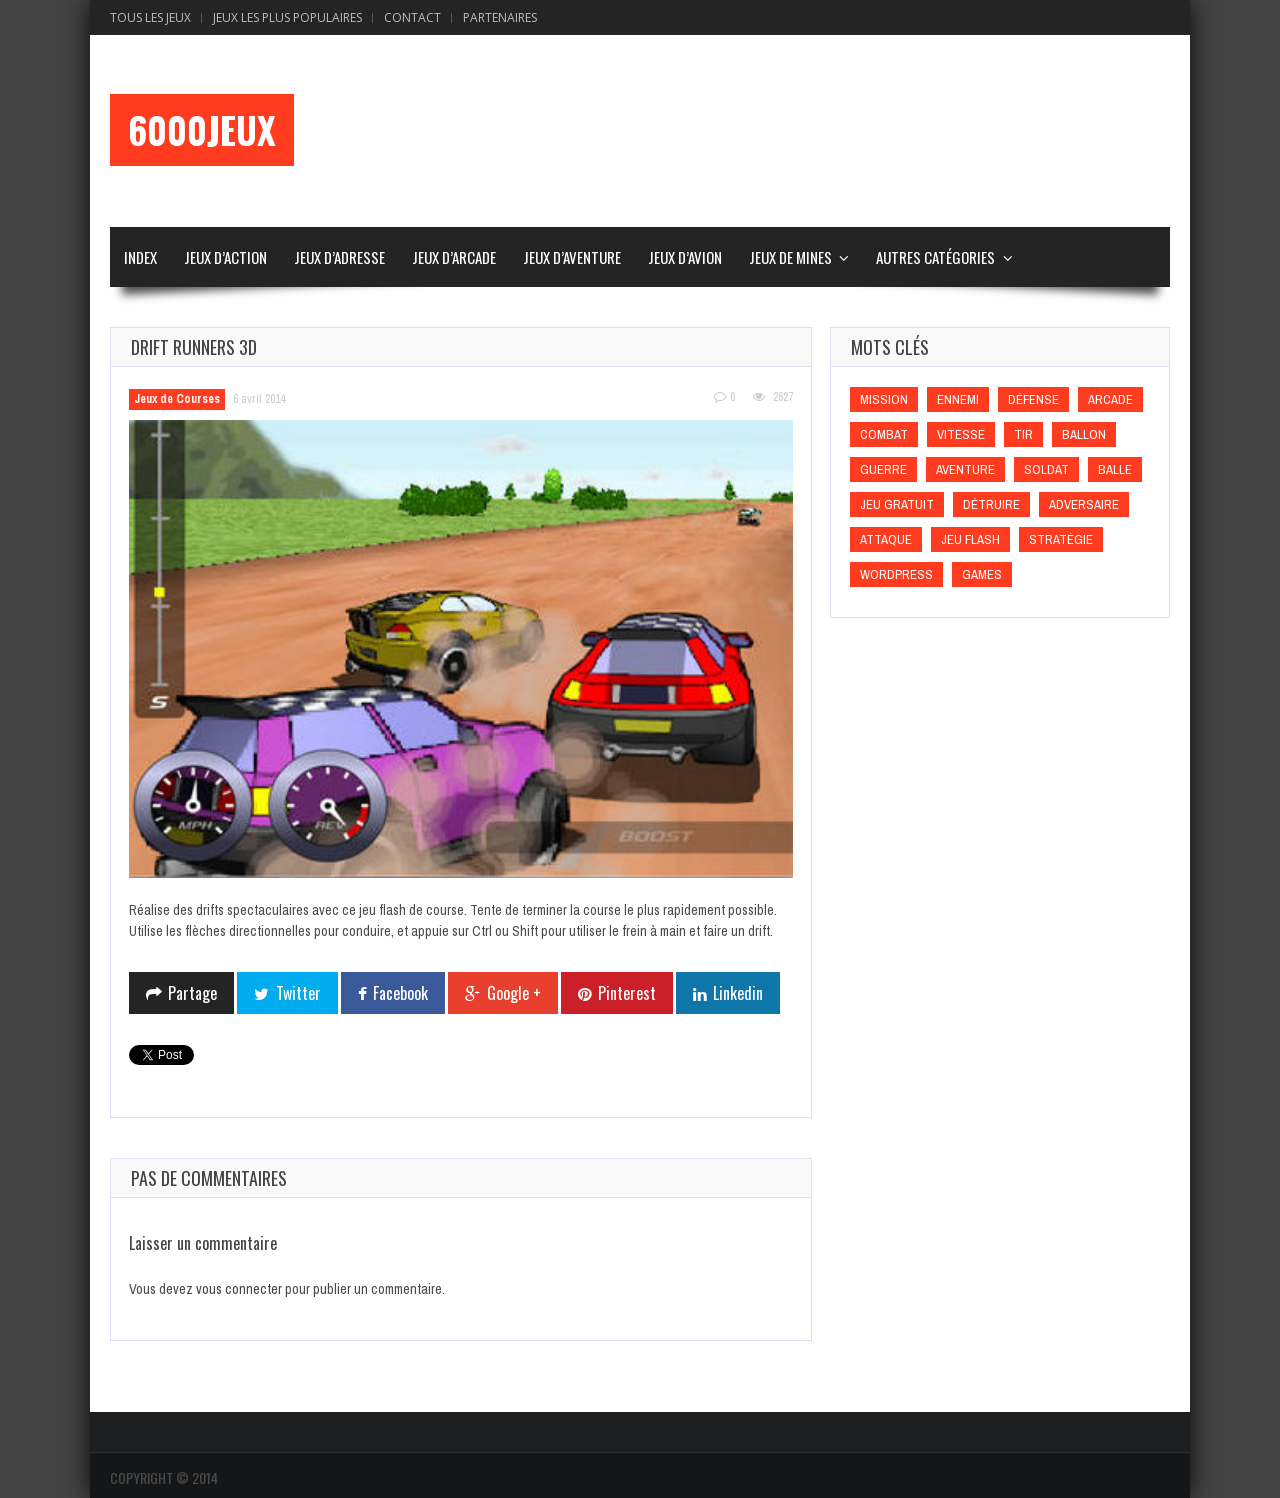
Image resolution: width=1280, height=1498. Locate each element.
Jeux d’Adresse (339, 257)
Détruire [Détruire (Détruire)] (991, 504)
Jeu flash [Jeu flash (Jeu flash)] (970, 539)
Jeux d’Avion (685, 257)
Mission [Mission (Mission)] (884, 399)
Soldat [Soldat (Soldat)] (1046, 469)
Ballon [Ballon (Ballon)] (1084, 434)
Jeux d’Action (225, 257)
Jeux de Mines (790, 257)
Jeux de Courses (177, 399)
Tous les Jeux (150, 17)
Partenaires (500, 17)
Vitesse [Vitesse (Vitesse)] (961, 434)
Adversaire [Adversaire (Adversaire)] (1084, 504)
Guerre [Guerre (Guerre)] (883, 469)
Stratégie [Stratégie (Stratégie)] (1061, 539)
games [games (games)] (982, 574)
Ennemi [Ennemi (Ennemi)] (958, 399)
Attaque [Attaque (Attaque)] (886, 539)
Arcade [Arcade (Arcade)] (1110, 399)
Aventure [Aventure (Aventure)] (965, 469)
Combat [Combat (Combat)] (884, 434)
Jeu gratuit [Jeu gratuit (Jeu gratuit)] (897, 504)
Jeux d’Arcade (454, 257)
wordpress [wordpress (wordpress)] (896, 574)
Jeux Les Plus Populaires (287, 17)
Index (140, 257)
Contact (412, 17)
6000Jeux (202, 130)
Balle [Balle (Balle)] (1115, 469)
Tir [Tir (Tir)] (1023, 434)
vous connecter (239, 1289)
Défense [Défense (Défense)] (1033, 399)
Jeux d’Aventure (572, 257)
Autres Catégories (935, 257)
